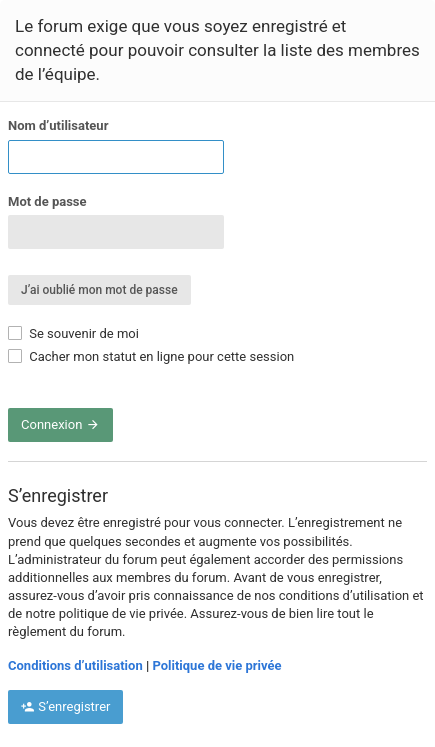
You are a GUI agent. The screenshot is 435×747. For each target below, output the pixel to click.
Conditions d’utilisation (75, 665)
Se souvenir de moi (73, 333)
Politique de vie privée (216, 665)
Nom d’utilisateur (58, 125)
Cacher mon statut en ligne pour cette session (151, 356)
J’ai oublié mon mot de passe (99, 290)
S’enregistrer (65, 706)
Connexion (60, 424)
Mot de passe (47, 201)
